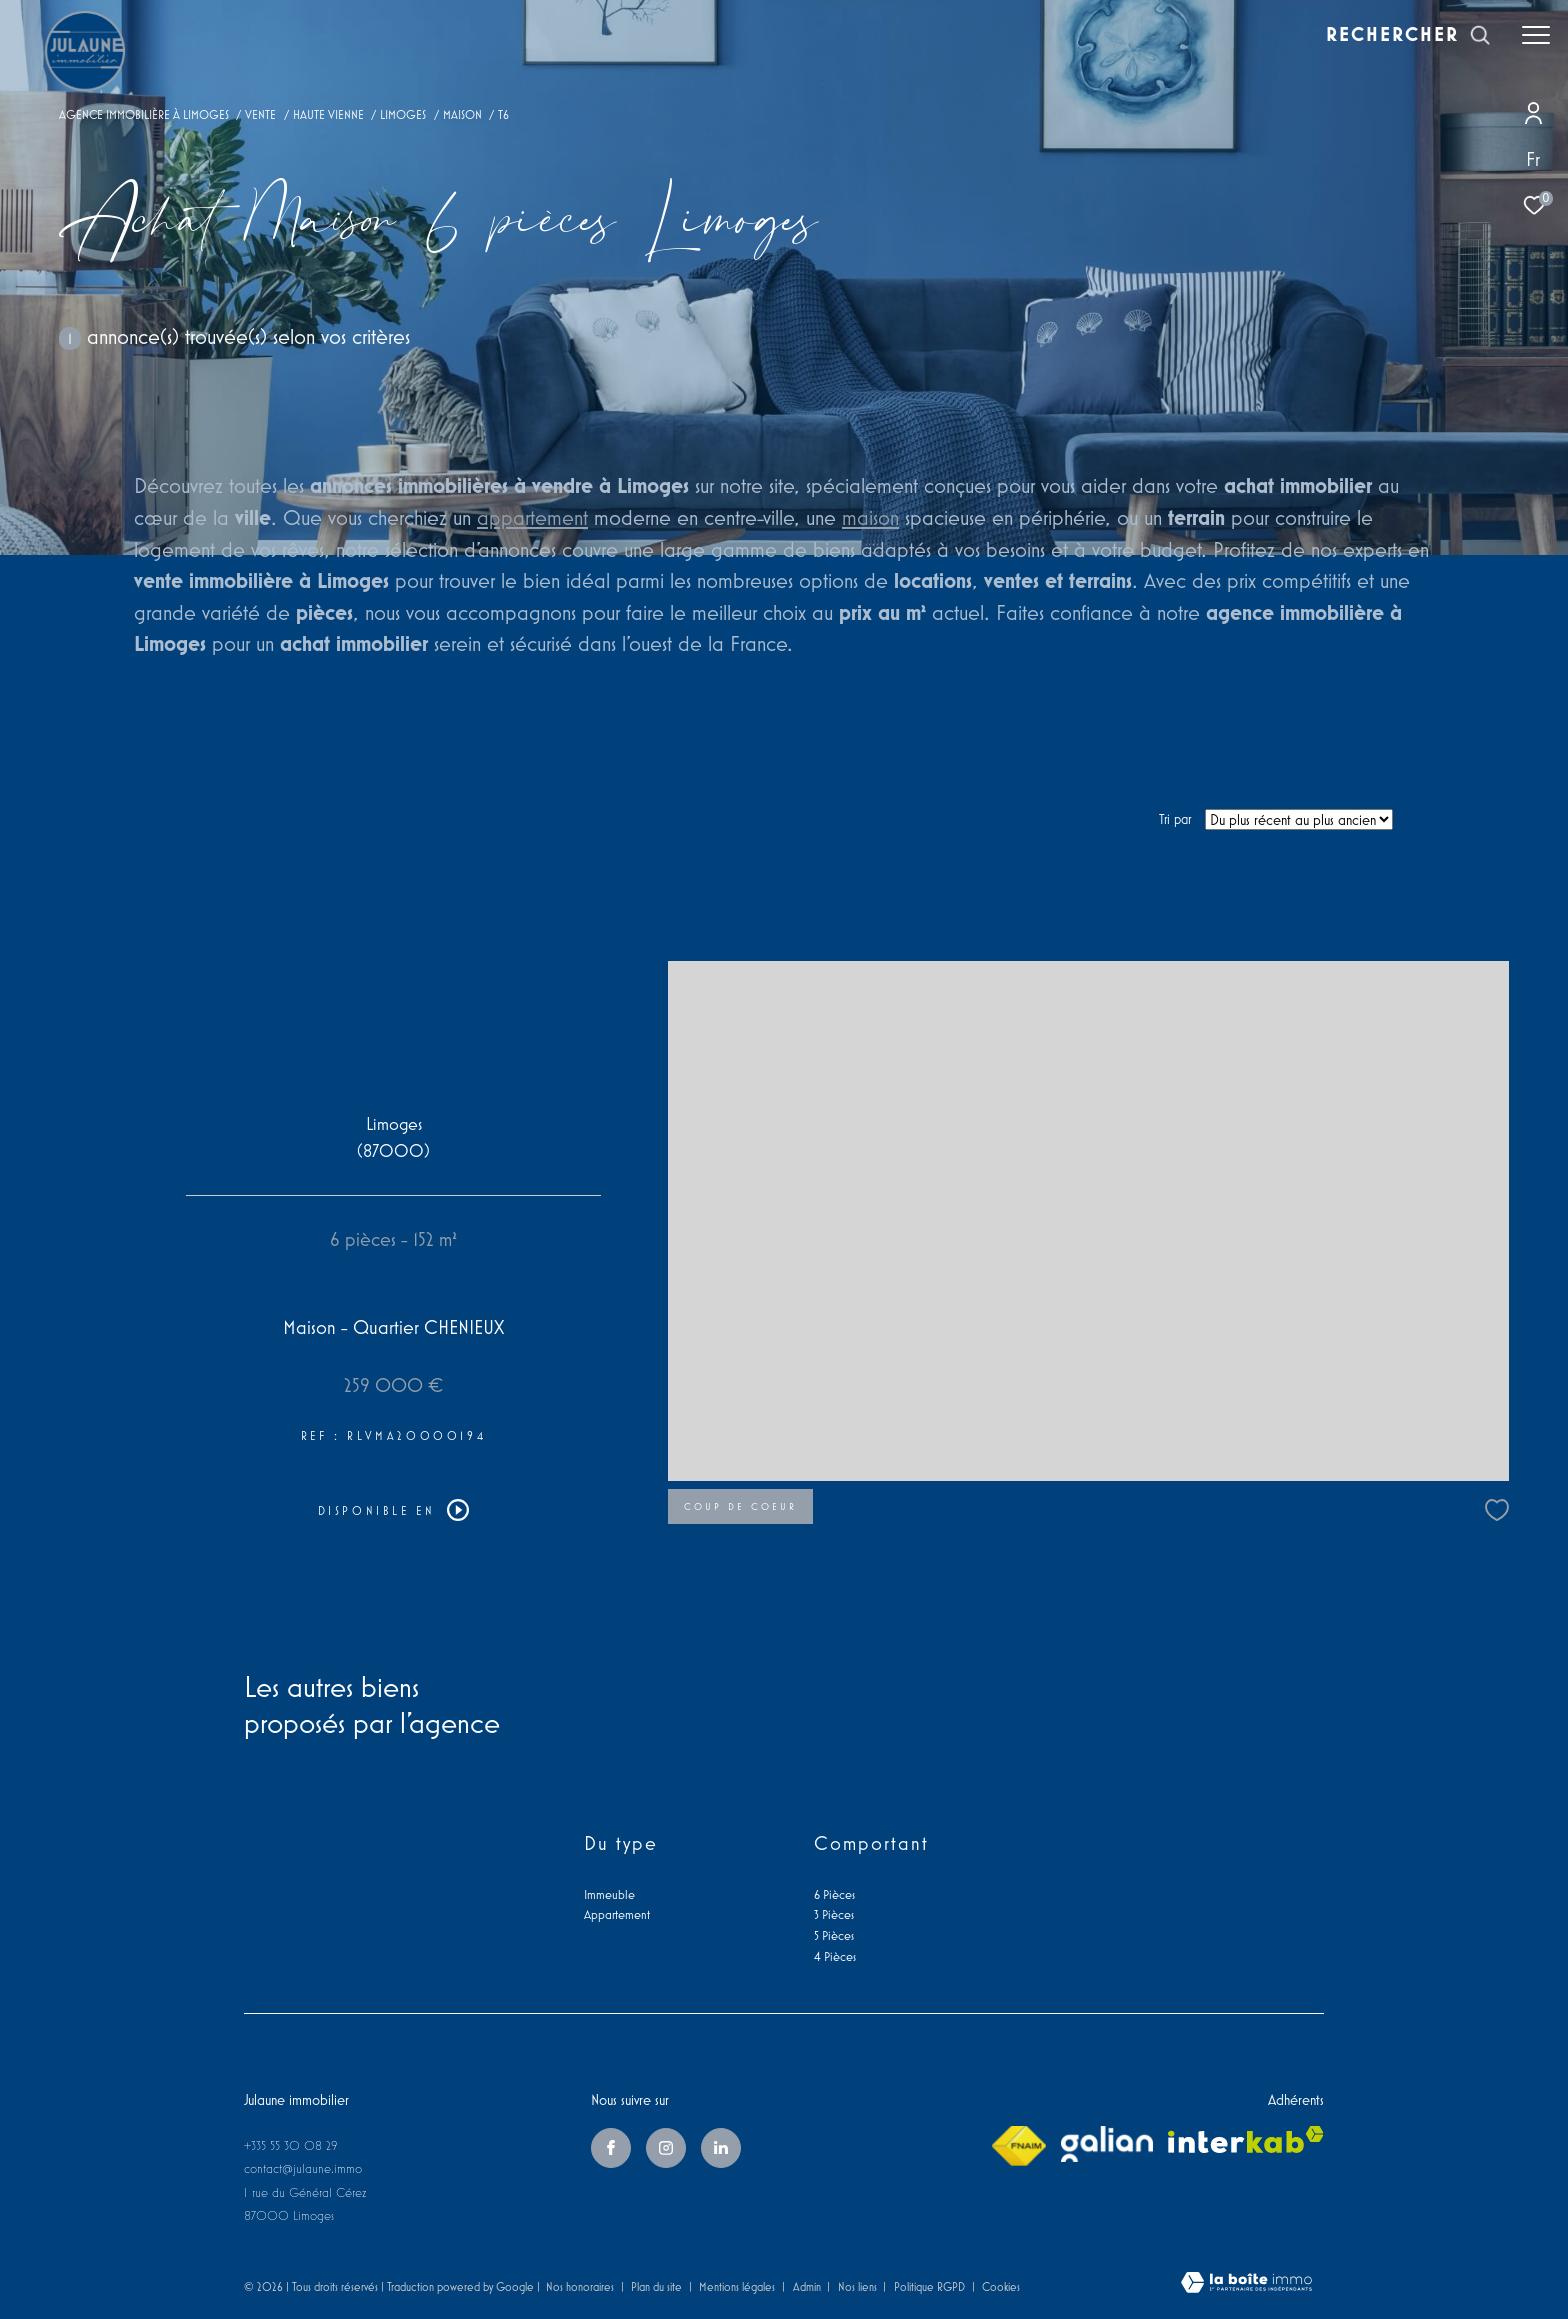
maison (870, 517)
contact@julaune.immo (303, 2168)
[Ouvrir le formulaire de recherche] (1408, 34)
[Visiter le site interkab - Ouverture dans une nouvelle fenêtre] (1246, 2139)
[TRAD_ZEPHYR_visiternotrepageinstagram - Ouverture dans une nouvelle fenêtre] (666, 2148)
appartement (532, 517)
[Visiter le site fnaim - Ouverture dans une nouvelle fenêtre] (1019, 2146)
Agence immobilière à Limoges (144, 114)
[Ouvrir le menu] (1536, 35)
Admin (808, 2286)
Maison (462, 114)
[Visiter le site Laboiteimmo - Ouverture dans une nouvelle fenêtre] (1246, 2284)
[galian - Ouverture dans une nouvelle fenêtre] (1107, 2144)
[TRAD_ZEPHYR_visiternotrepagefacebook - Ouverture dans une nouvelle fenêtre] (611, 2148)
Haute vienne (328, 114)
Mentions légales (738, 2286)
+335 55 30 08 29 (291, 2145)
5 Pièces (834, 1935)
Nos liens (859, 2286)
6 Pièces (834, 1894)
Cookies (1001, 2286)
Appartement (617, 1914)
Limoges (403, 114)
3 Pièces (834, 1914)
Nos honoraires (580, 2286)
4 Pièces (835, 1956)
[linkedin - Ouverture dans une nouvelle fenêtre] (721, 2148)
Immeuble (609, 1894)
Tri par (1175, 819)
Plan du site (658, 2286)
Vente (260, 114)
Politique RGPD (929, 2286)
